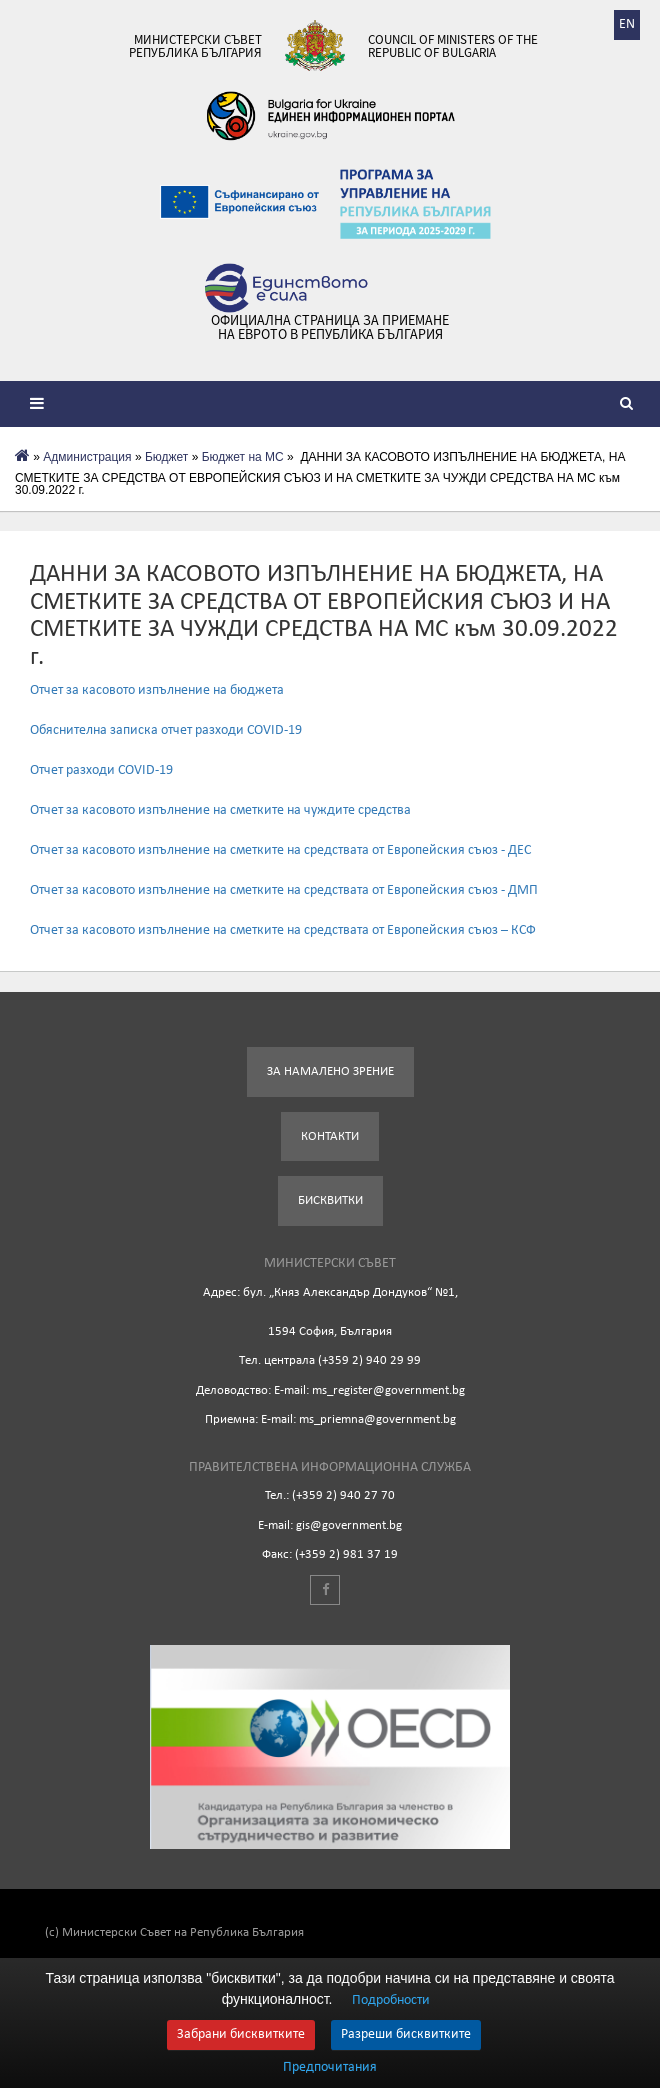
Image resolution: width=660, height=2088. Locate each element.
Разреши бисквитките (406, 2034)
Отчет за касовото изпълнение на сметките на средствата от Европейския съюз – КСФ (283, 930)
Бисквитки (330, 1200)
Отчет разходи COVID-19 (101, 770)
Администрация (87, 457)
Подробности (391, 2000)
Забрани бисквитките (241, 2034)
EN (627, 24)
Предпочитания (330, 2068)
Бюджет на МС (243, 457)
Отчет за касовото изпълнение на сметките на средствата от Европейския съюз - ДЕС (280, 850)
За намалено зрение (330, 1071)
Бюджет (166, 457)
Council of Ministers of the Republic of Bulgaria (453, 46)
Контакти (330, 1136)
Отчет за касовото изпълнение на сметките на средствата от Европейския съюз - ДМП (284, 890)
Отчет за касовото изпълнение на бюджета (157, 690)
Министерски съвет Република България (195, 46)
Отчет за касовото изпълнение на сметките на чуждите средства (220, 810)
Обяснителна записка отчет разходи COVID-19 (166, 730)
